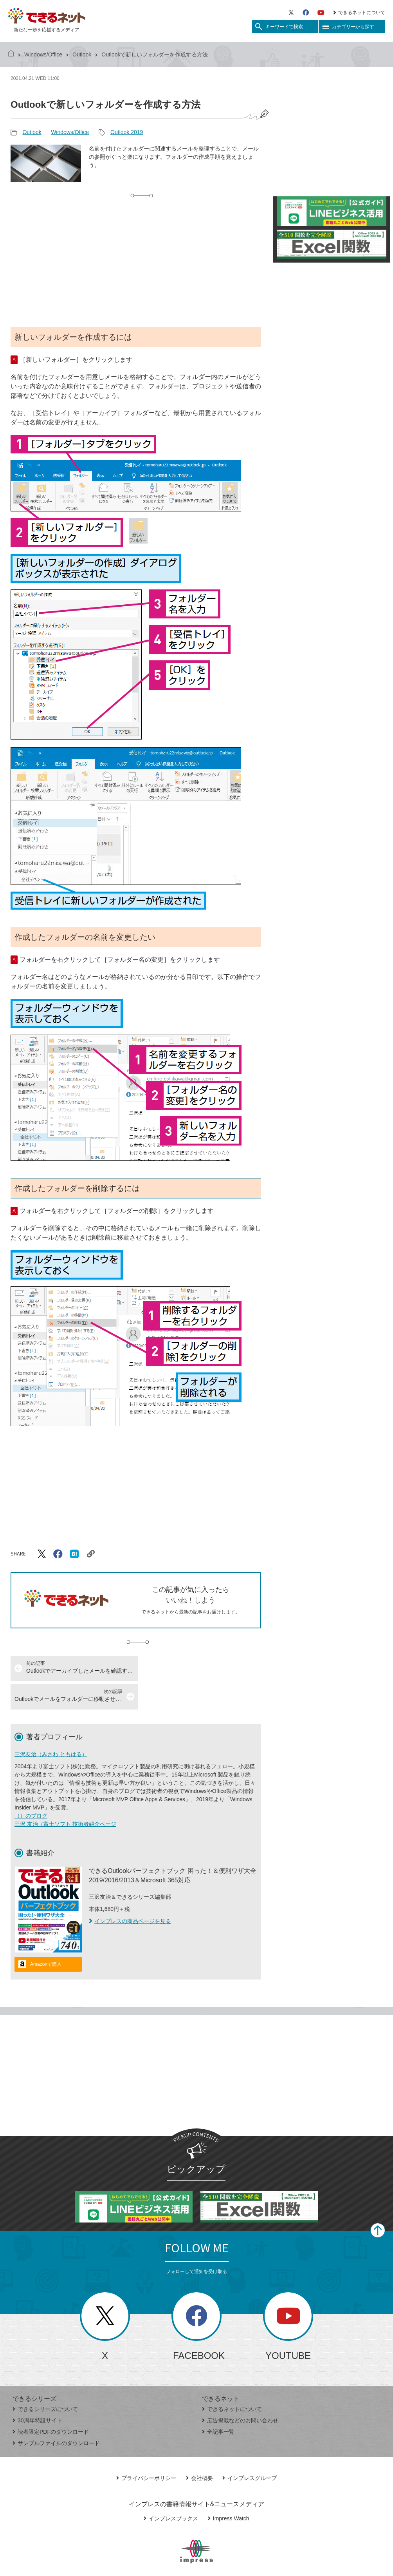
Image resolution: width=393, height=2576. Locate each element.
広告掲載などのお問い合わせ (240, 2392)
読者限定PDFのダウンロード (51, 2403)
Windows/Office (43, 54)
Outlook (81, 54)
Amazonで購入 (45, 1936)
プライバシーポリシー (146, 2450)
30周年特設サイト (37, 2392)
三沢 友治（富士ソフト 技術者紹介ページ (65, 1796)
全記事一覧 (218, 2403)
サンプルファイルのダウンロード (56, 2415)
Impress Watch (228, 2490)
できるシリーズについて (45, 2381)
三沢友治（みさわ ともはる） (50, 1726)
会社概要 (199, 2450)
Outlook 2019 (126, 132)
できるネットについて (359, 12)
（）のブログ (30, 1787)
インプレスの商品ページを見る (130, 1893)
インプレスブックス (171, 2490)
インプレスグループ (249, 2450)
